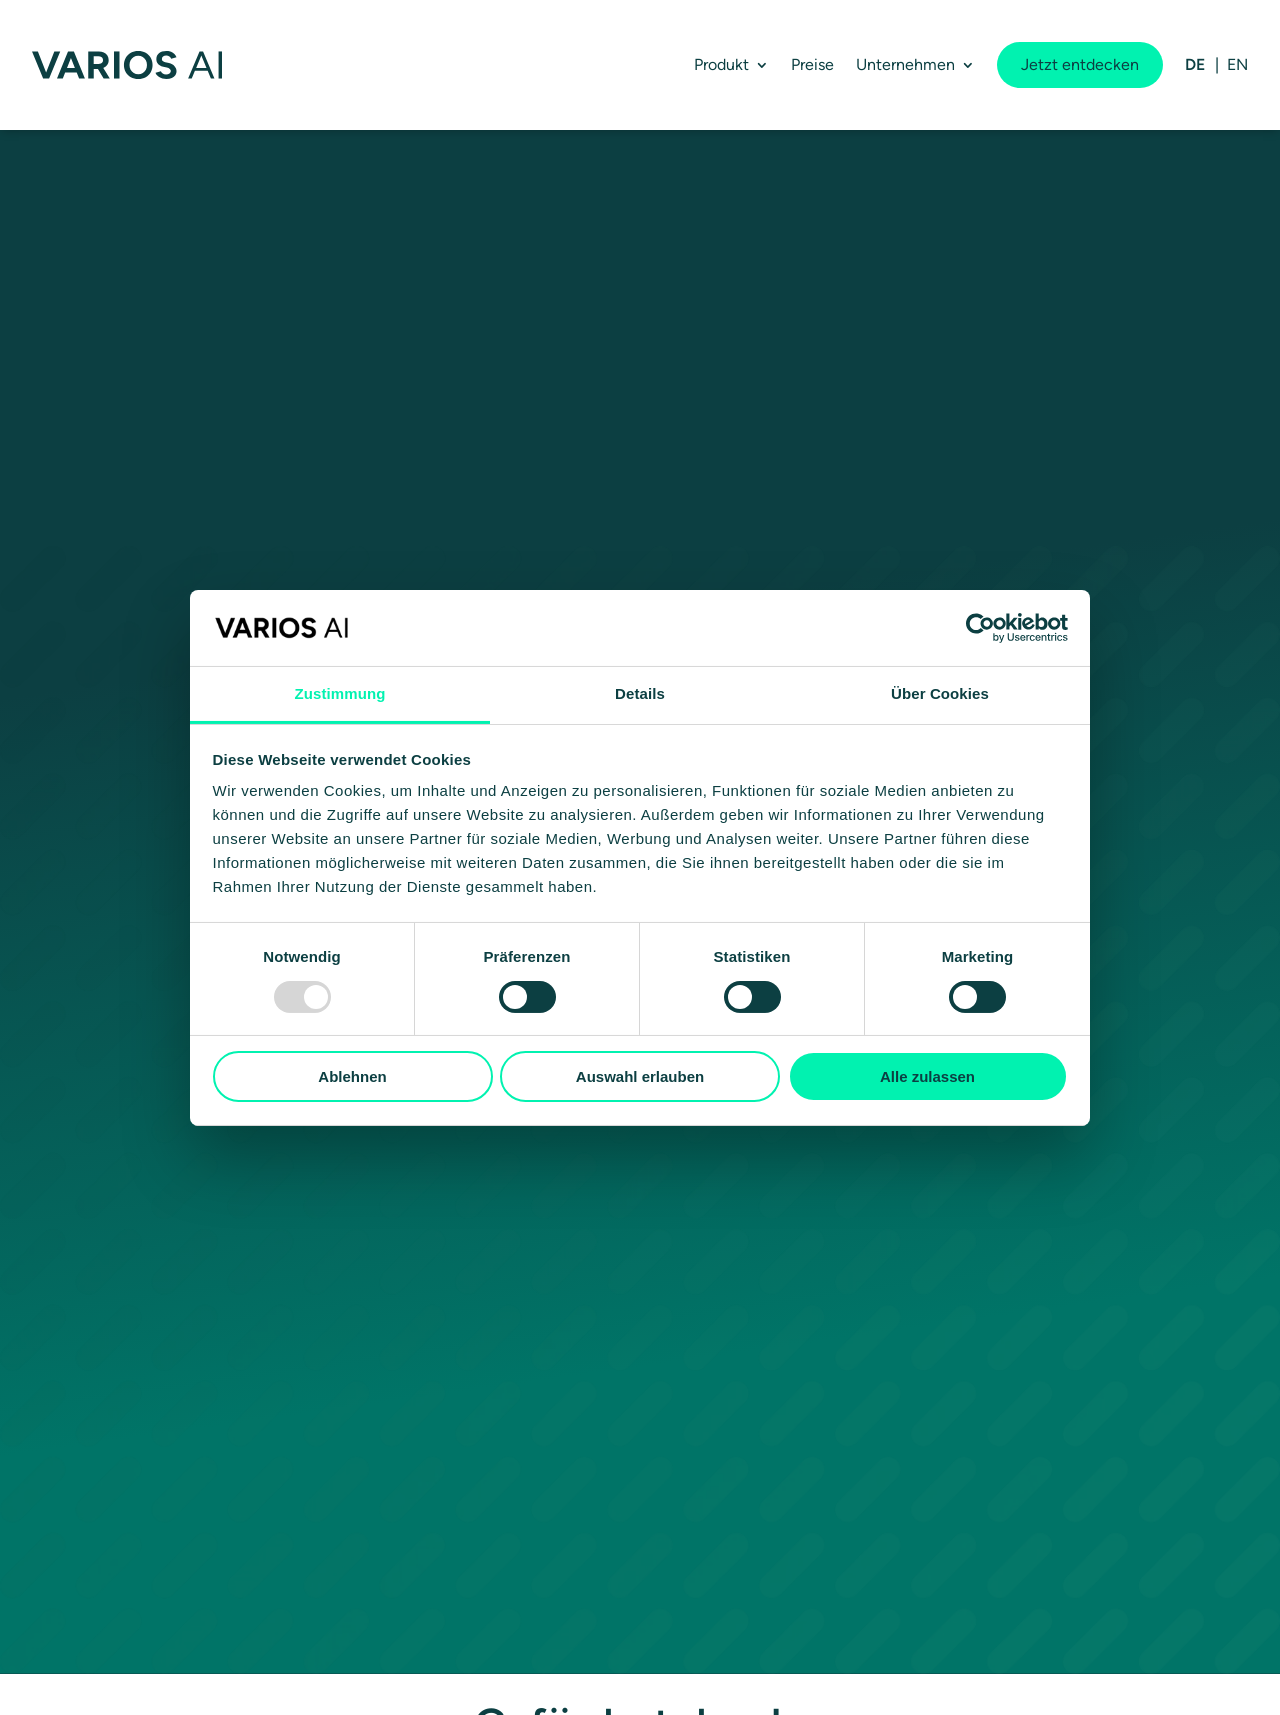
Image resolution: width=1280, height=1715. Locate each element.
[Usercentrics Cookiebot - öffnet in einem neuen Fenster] (980, 628)
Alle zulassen (927, 1076)
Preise (812, 64)
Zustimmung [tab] (340, 693)
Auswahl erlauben (640, 1076)
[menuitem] (1195, 65)
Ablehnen (352, 1076)
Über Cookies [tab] (940, 693)
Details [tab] (640, 693)
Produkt (721, 64)
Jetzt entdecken (1080, 64)
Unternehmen (905, 64)
